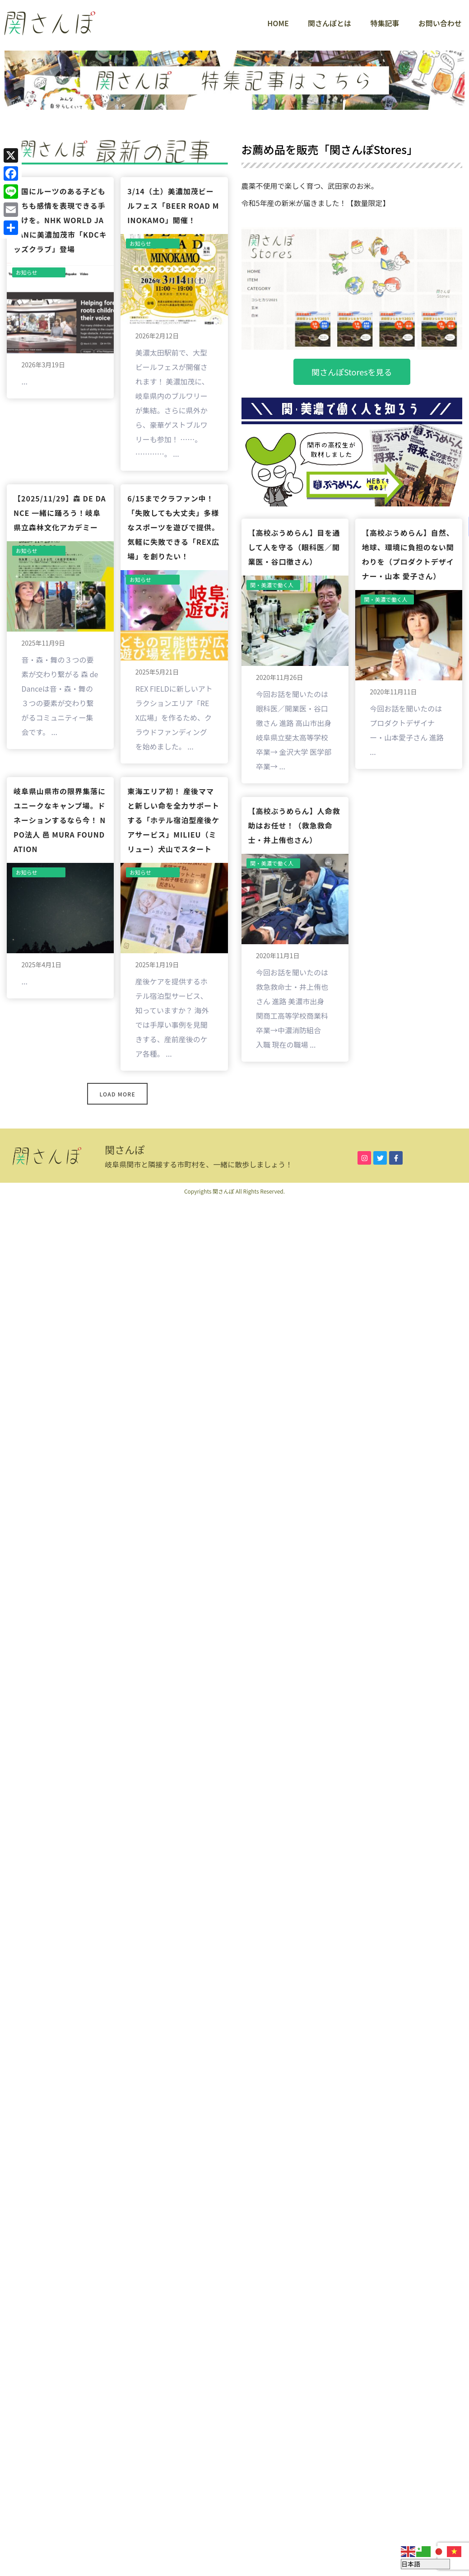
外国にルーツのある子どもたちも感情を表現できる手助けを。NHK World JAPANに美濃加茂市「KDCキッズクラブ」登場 (60, 220)
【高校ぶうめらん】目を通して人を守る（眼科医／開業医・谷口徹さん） (294, 547)
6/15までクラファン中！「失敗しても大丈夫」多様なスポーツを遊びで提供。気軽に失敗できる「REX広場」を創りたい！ (173, 527)
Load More (117, 1094)
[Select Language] (425, 2564)
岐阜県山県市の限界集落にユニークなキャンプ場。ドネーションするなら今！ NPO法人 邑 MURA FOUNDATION (60, 820)
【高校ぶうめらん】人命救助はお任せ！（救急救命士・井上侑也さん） (294, 825)
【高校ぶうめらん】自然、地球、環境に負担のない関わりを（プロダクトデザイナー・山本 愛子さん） (408, 554)
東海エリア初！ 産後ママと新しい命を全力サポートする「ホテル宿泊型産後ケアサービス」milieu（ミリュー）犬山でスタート (173, 820)
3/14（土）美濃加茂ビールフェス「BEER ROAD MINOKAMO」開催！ (173, 205)
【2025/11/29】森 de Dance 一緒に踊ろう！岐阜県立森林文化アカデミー (60, 513)
